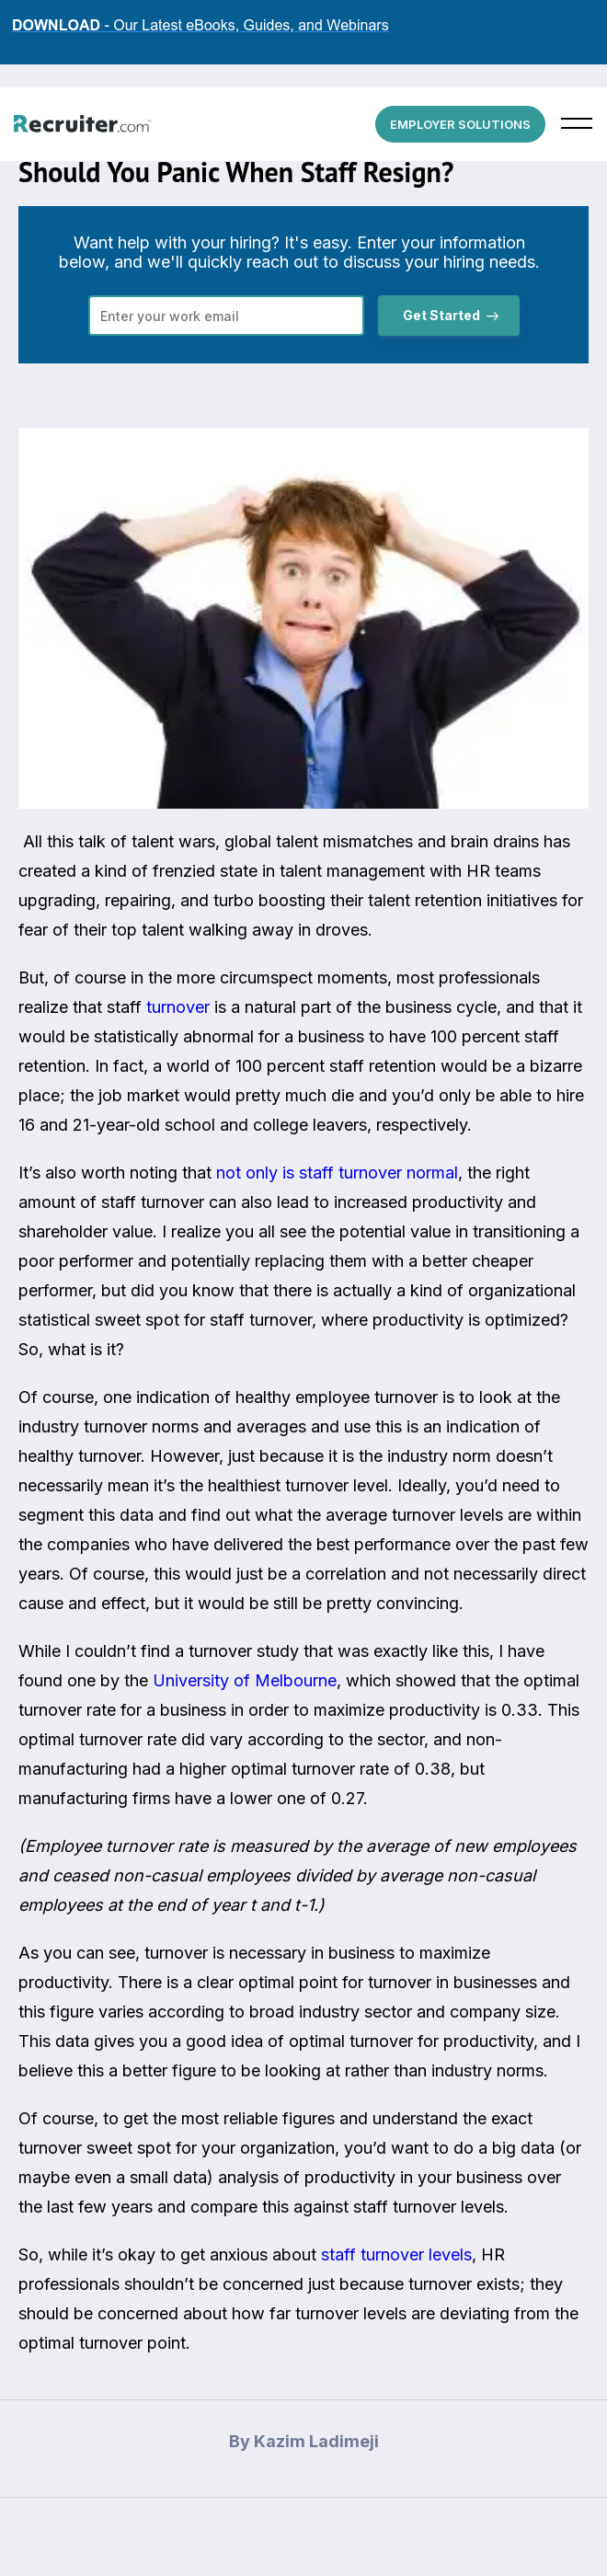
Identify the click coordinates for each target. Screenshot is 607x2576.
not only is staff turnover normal (337, 1172)
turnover (178, 1007)
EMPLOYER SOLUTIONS (460, 124)
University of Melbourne (245, 1680)
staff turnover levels (396, 2254)
